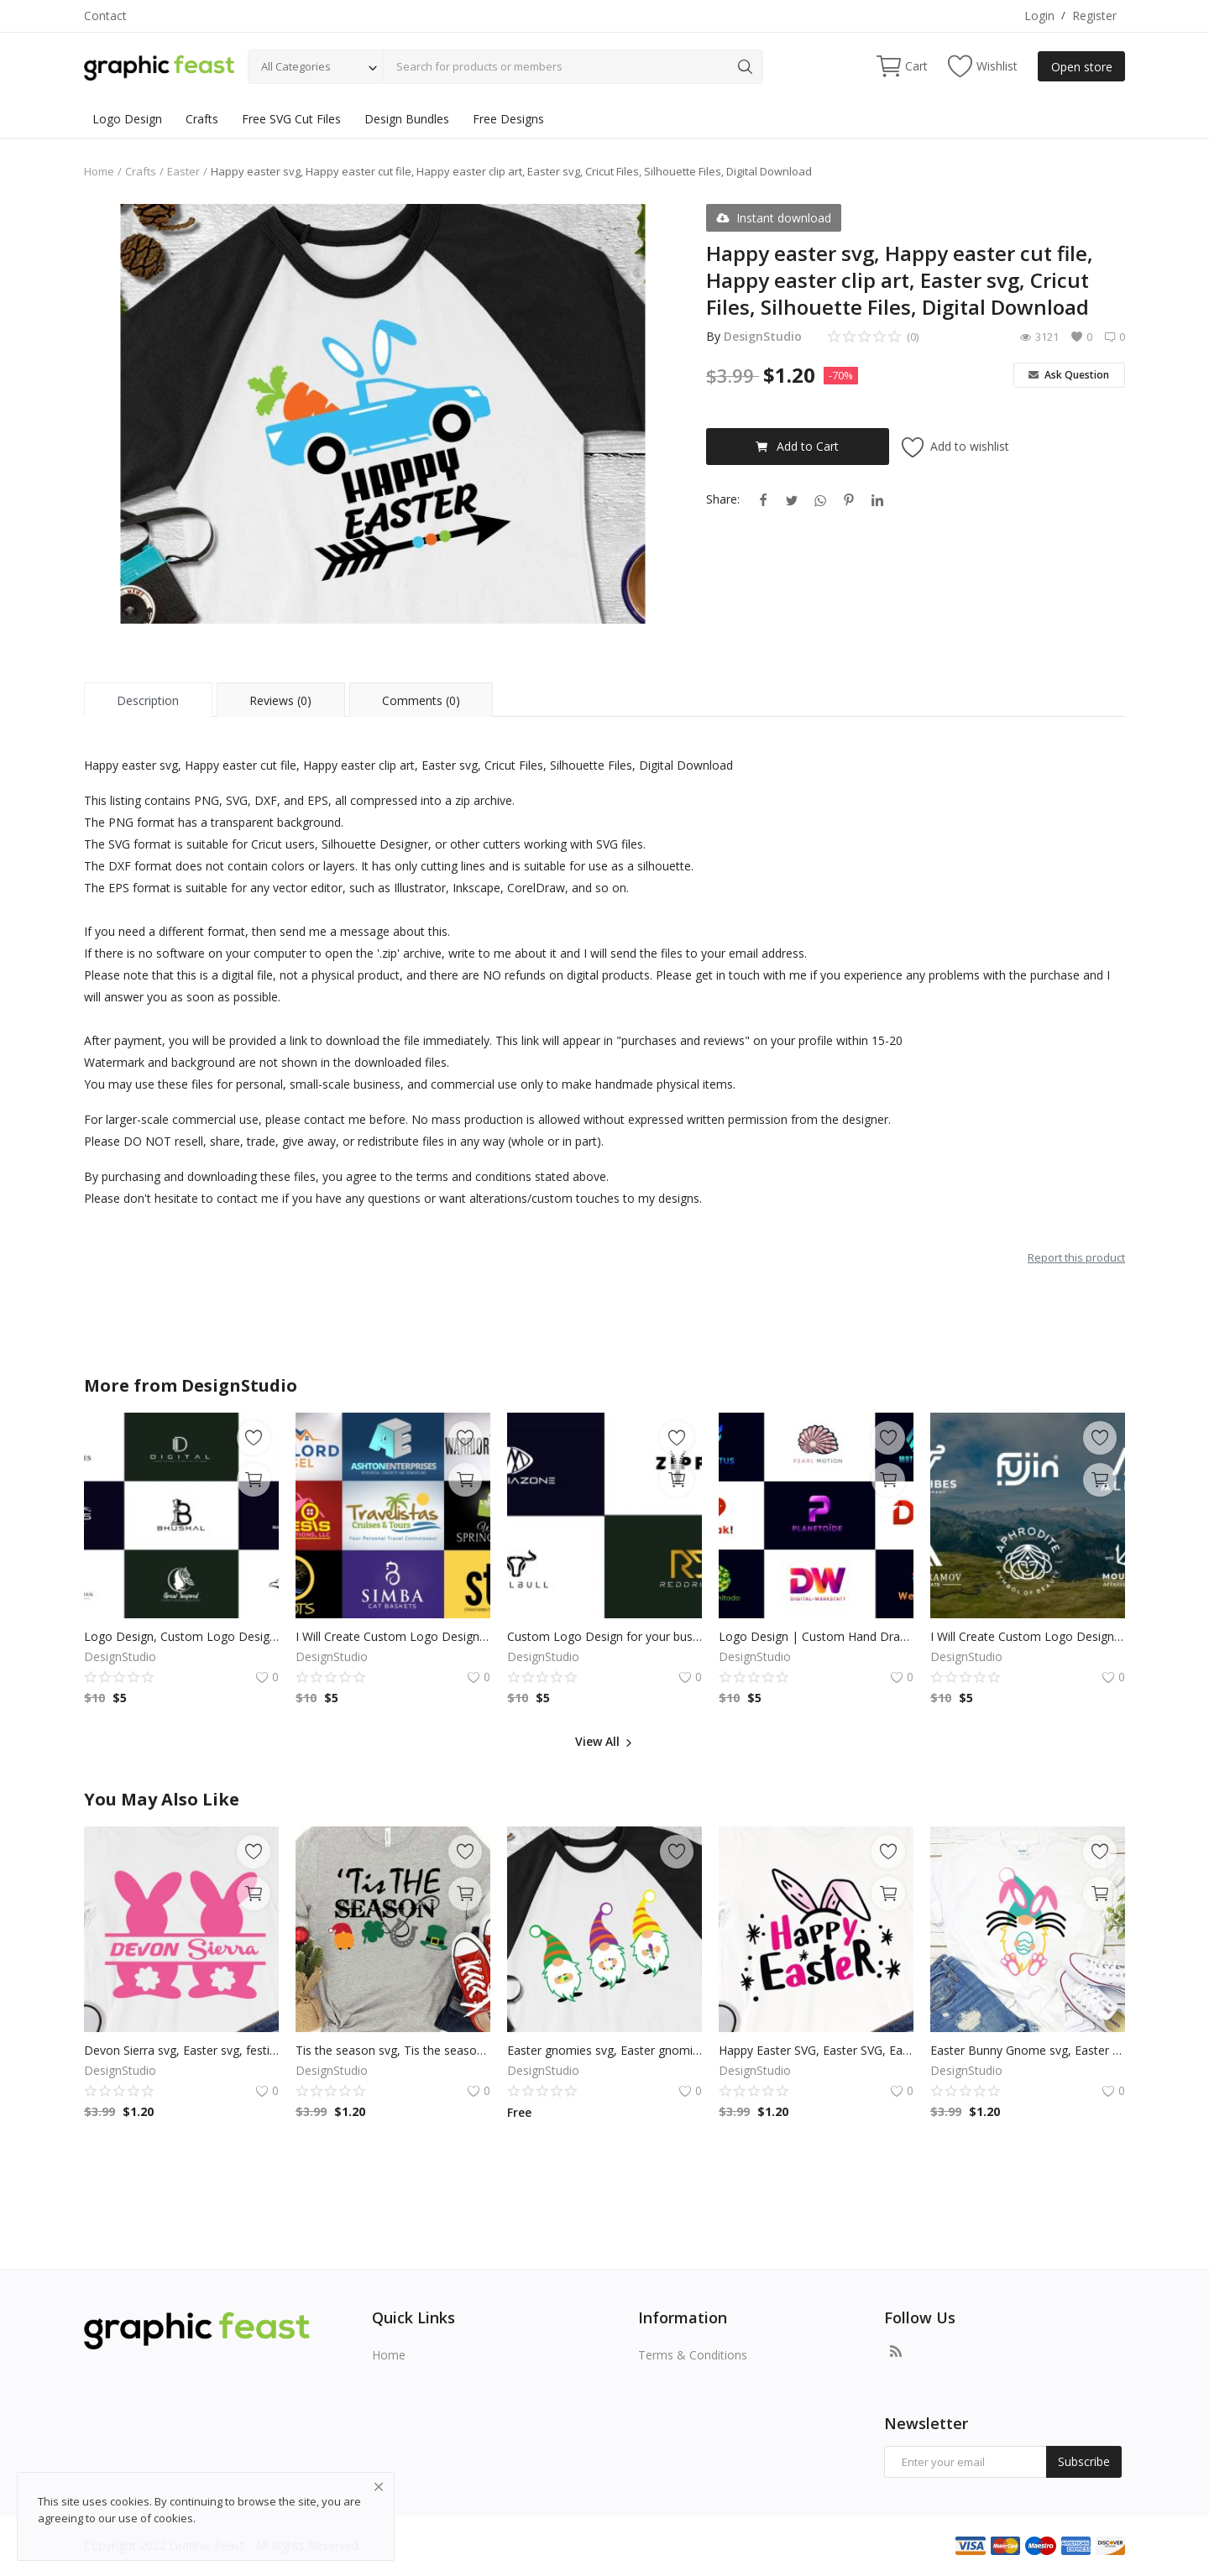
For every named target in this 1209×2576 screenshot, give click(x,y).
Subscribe (1084, 2461)
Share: (723, 499)
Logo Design (127, 119)
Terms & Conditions (692, 2355)
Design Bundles (406, 119)
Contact (105, 16)
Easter (183, 171)
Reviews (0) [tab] (280, 700)
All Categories (296, 66)
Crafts (202, 119)
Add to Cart (797, 446)
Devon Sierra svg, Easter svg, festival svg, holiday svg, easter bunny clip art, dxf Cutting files (181, 2050)
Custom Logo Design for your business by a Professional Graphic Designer (604, 1636)
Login (1039, 16)
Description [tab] (148, 700)
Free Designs (508, 119)
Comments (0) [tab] (421, 700)
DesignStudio (763, 336)
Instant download (773, 218)
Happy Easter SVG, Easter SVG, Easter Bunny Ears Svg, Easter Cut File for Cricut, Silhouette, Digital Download (816, 2050)
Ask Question (1068, 375)
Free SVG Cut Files (291, 119)
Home (99, 171)
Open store (1081, 67)
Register (1094, 16)
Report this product (1076, 1257)
